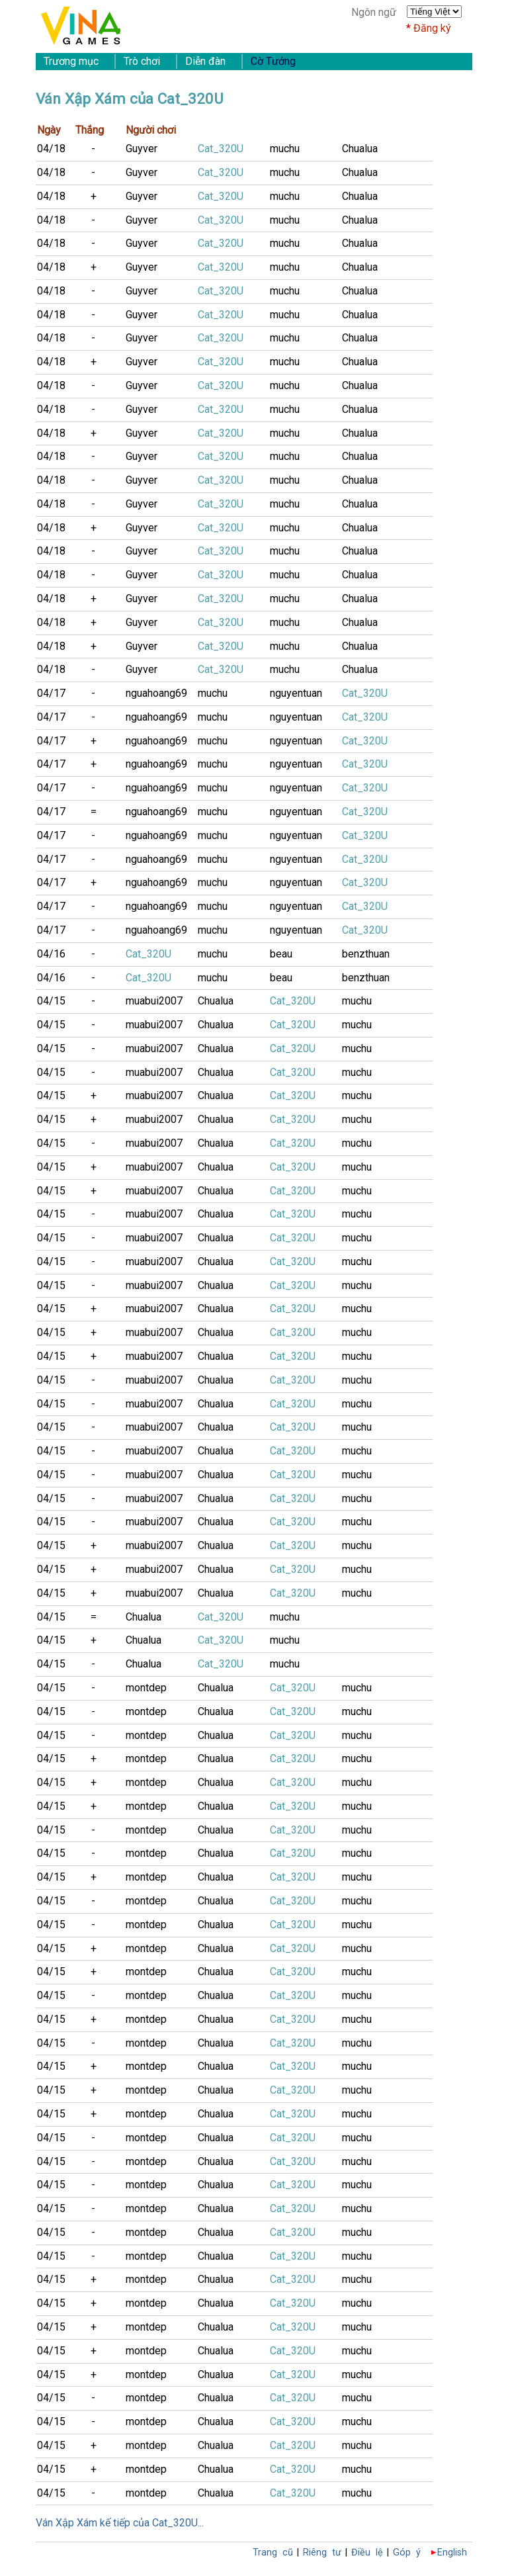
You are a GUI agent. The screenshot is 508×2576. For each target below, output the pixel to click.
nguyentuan (296, 693)
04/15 (51, 1001)
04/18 (51, 148)
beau (281, 954)
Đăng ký (432, 28)
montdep (146, 1687)
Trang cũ (273, 2552)
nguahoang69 (156, 693)
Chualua (360, 148)
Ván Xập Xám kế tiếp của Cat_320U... (120, 2522)
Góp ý (407, 2552)
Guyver (141, 148)
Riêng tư (322, 2552)
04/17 (51, 693)
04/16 (51, 954)
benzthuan (366, 954)
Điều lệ (367, 2552)
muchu (285, 148)
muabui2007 (154, 1001)
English (452, 2552)
